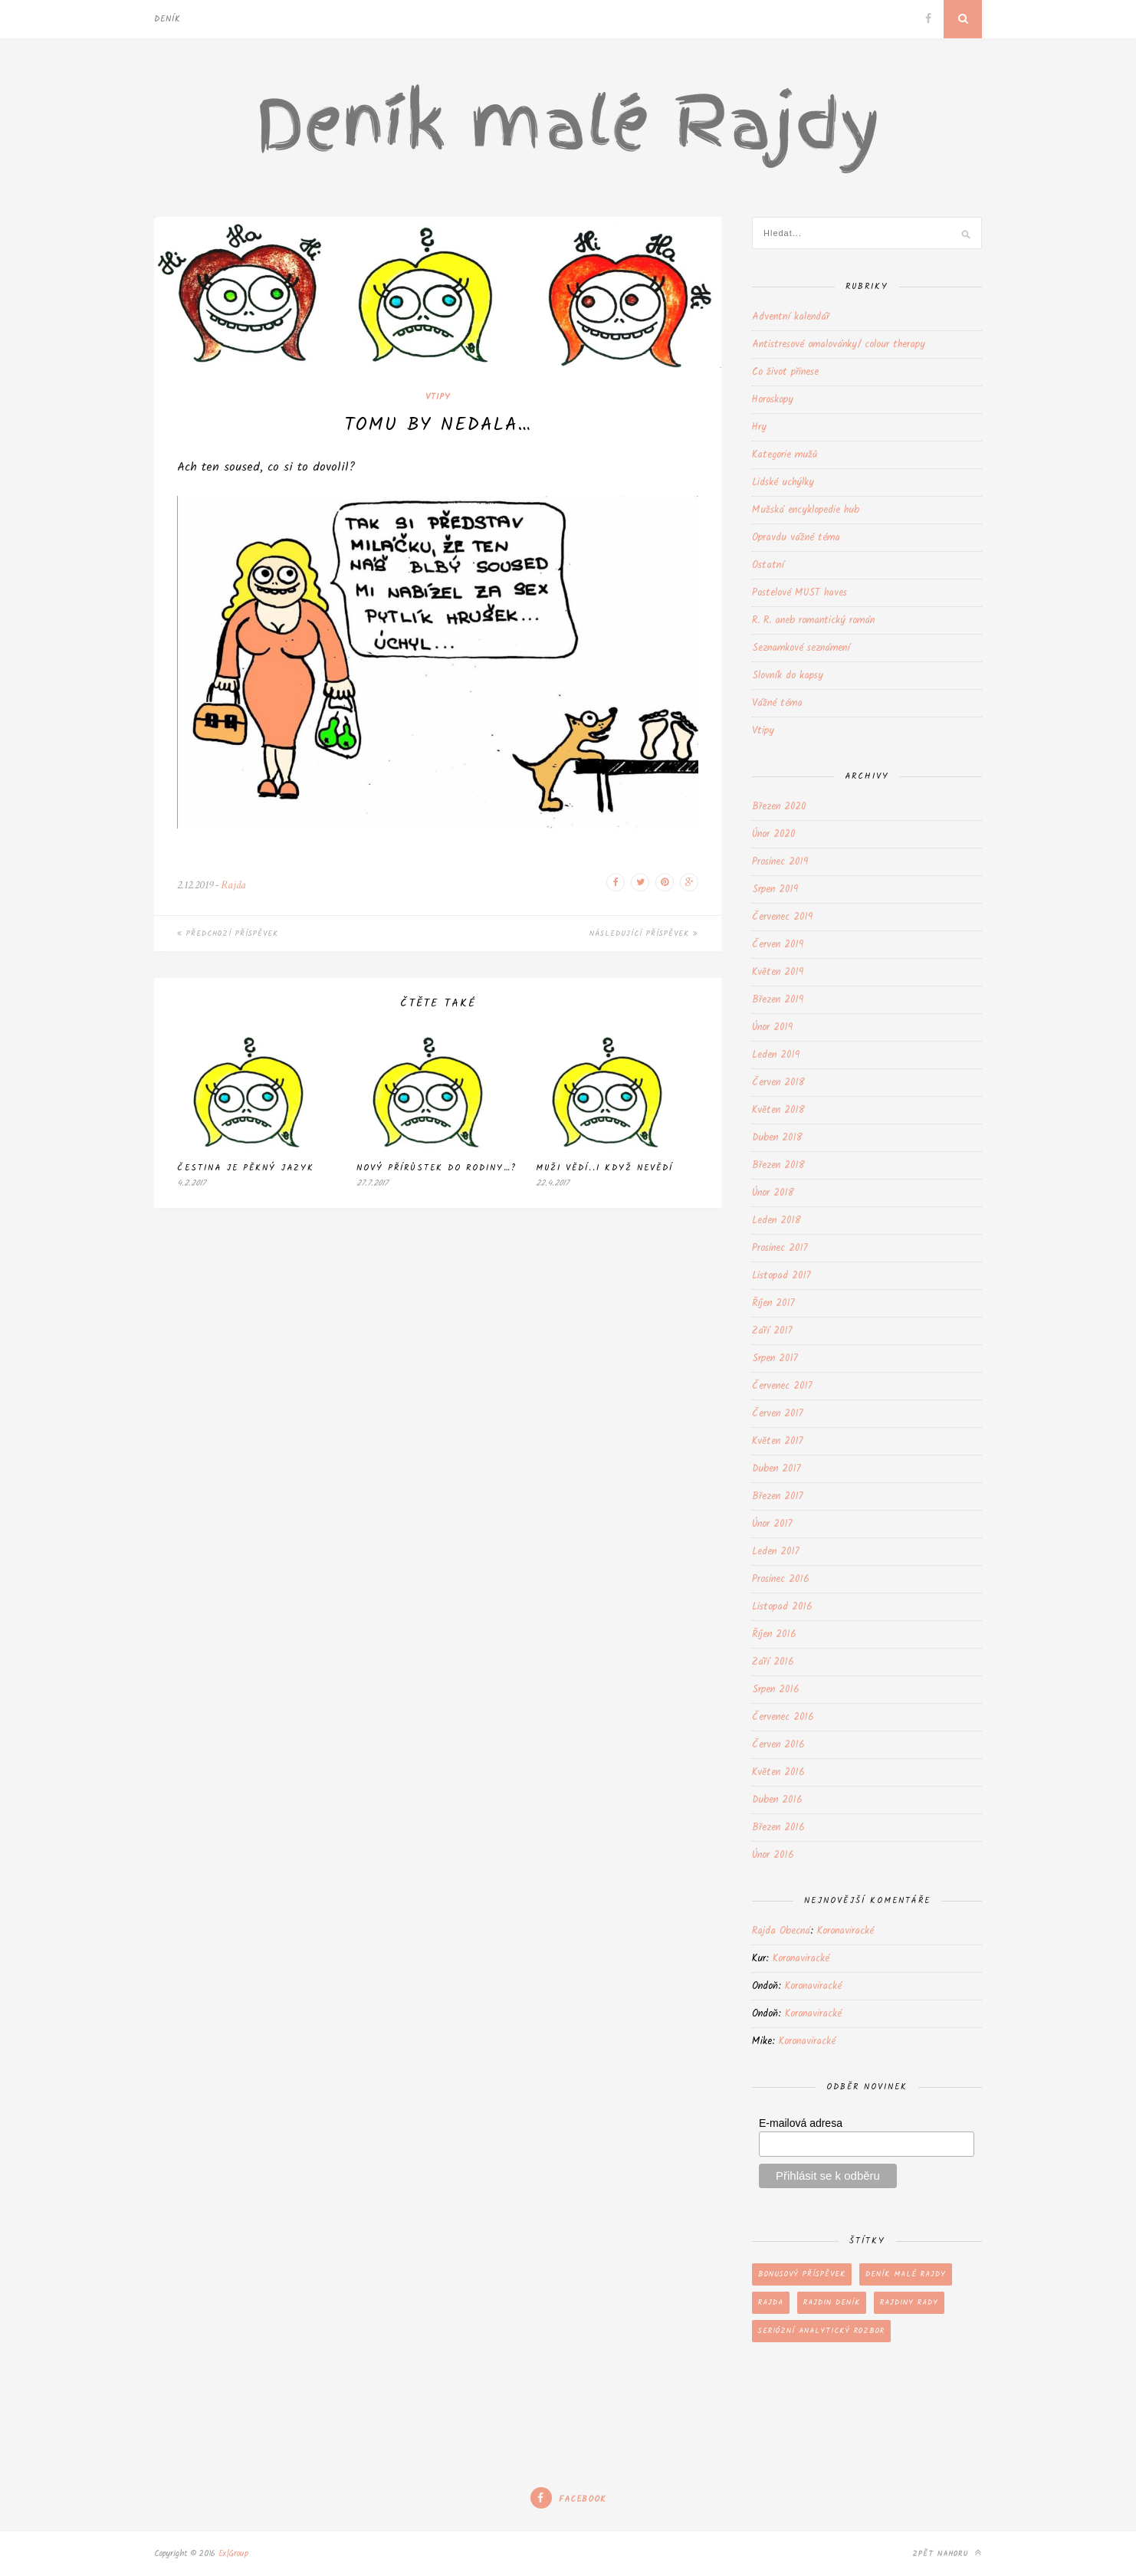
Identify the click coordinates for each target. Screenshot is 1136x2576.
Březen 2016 (778, 1828)
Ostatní (768, 565)
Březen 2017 (777, 1496)
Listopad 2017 (781, 1276)
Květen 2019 (777, 972)
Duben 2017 (776, 1469)
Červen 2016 (778, 1745)
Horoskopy (772, 400)
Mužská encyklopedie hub (805, 510)
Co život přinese (785, 372)
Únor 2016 (773, 1855)
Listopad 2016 (782, 1607)
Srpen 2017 (775, 1358)
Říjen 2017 (773, 1303)
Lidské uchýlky (783, 482)
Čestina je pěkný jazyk (245, 1168)
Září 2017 (772, 1331)
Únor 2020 (773, 834)
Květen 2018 (778, 1110)
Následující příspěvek (643, 933)
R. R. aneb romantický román (813, 620)
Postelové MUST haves (799, 593)
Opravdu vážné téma (796, 538)
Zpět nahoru (947, 2553)
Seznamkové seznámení (801, 648)
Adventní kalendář (790, 317)
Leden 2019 (775, 1055)
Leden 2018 (776, 1221)
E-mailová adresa (800, 2123)
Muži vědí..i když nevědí (604, 1168)
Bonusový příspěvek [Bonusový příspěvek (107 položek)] (801, 2274)
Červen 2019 (777, 945)
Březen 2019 (777, 1000)
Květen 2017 (777, 1441)
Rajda (233, 885)
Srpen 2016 (775, 1690)
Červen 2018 (778, 1083)
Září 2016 (773, 1662)
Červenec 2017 (782, 1386)
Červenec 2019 (782, 917)
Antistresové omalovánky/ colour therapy (838, 344)
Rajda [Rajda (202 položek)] (770, 2302)
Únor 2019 (772, 1027)
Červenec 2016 (783, 1717)
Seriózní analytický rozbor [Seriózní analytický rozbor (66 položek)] (821, 2331)
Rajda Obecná (781, 1931)
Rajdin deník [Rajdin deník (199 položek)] (831, 2302)
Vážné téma (777, 703)
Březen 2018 (778, 1165)
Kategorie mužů (784, 455)
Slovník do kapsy (787, 676)
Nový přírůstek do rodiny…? (436, 1168)
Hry (759, 427)
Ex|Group (233, 2554)
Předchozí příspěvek (227, 933)
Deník (167, 19)
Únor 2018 (773, 1193)
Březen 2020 (779, 807)
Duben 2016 (777, 1800)
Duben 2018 (777, 1138)
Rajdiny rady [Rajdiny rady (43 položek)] (909, 2302)
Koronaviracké (845, 1931)
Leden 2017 (775, 1552)
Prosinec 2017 (780, 1248)
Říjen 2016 (774, 1634)
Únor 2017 (772, 1524)
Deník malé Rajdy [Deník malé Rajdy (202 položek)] (905, 2274)
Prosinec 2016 (780, 1579)
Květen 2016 (778, 1772)
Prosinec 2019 (780, 862)
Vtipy (438, 397)
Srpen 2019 (775, 889)
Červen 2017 (777, 1414)
